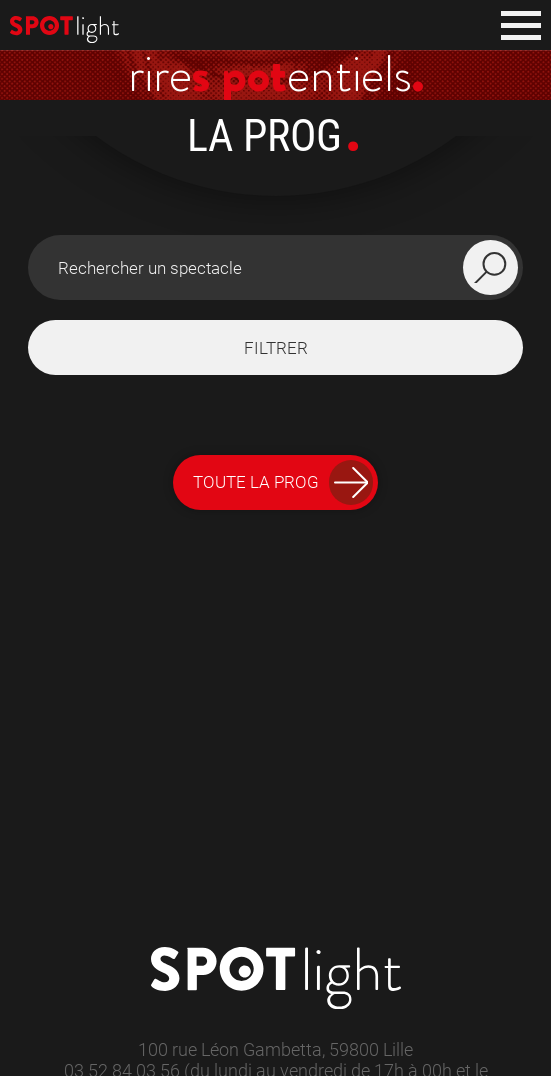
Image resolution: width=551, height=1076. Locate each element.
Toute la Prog (283, 482)
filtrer (276, 348)
